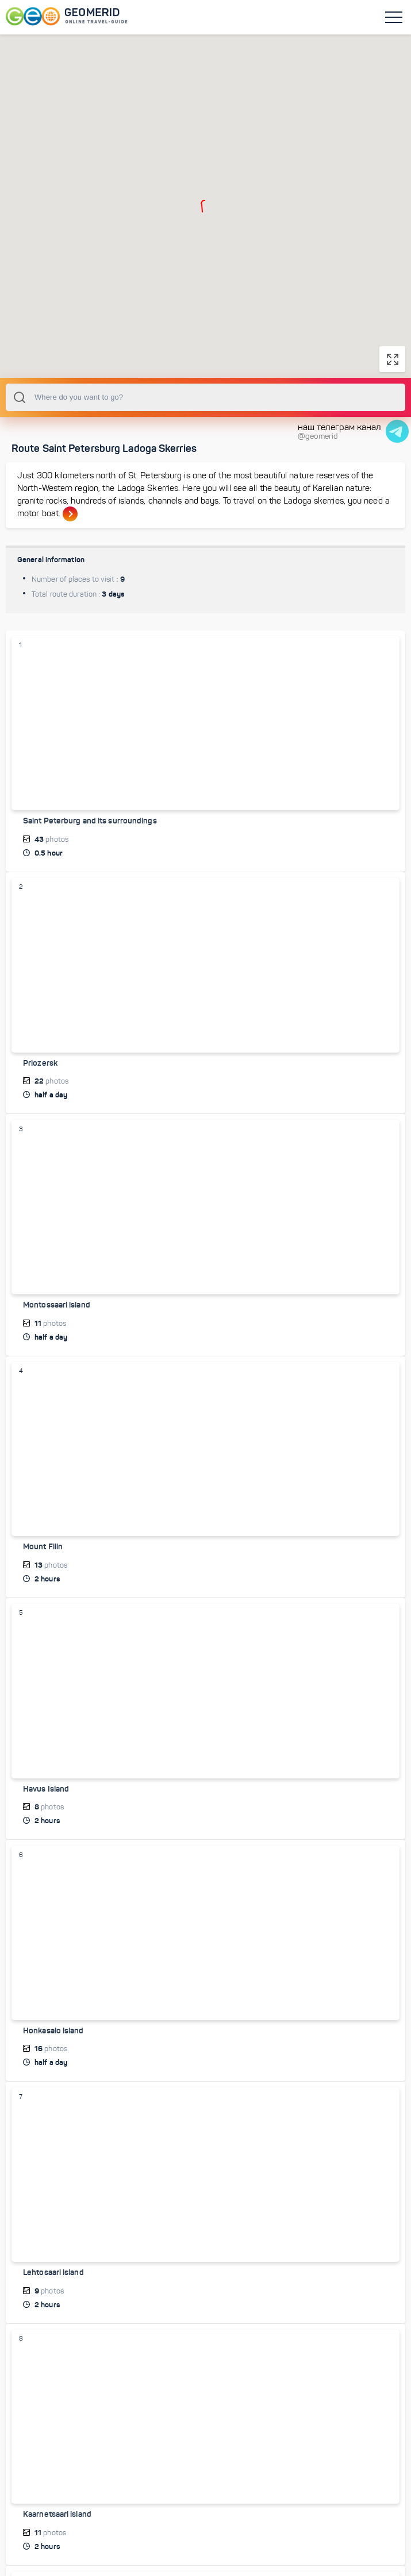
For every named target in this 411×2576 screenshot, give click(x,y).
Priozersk (40, 1106)
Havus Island (46, 1830)
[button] (204, 208)
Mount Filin (43, 1589)
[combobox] (205, 440)
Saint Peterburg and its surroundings (90, 864)
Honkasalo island (53, 2072)
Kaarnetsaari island (57, 2555)
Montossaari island (56, 1348)
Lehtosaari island (53, 2314)
